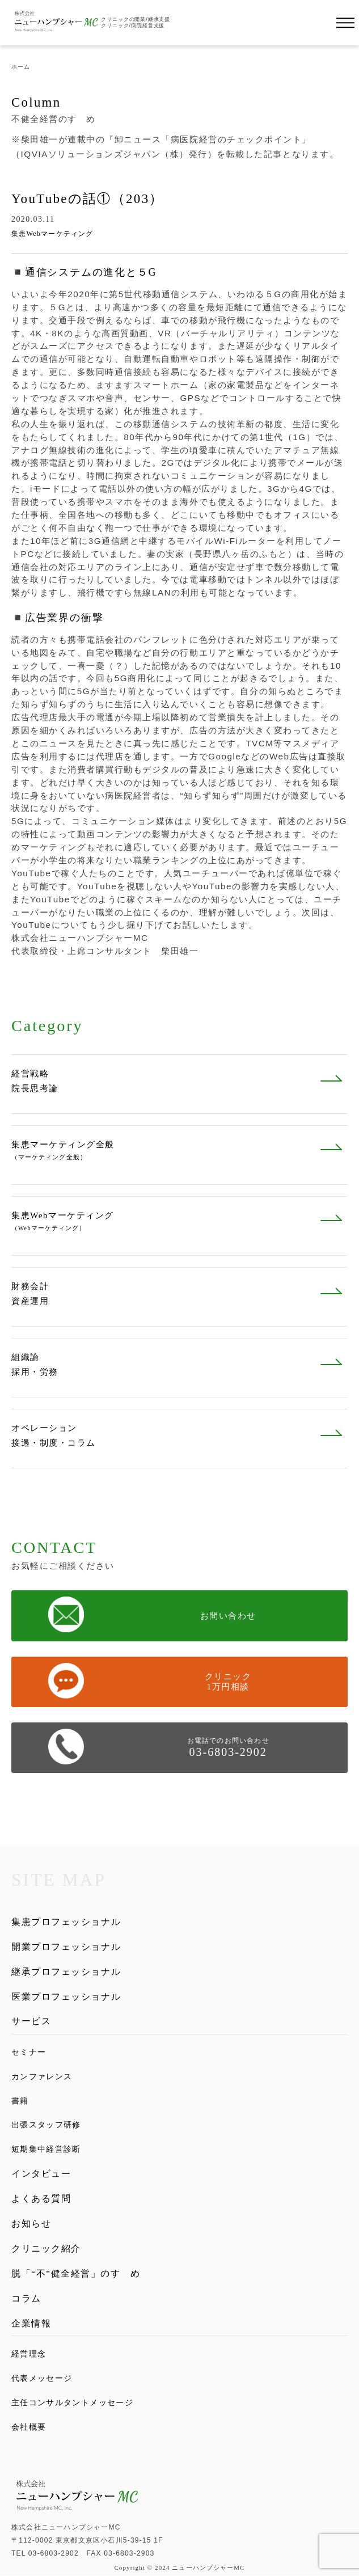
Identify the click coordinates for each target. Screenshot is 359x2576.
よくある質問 (41, 2198)
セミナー (29, 2052)
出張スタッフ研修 (46, 2125)
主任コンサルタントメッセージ (72, 2402)
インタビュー (41, 2174)
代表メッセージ (42, 2378)
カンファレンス (42, 2076)
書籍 (20, 2101)
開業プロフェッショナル (66, 1947)
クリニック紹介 (46, 2248)
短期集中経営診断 (46, 2150)
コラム (26, 2298)
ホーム (20, 67)
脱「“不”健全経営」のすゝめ (76, 2273)
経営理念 (29, 2354)
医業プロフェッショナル (66, 1996)
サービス (31, 2021)
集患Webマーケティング (52, 234)
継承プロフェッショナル (66, 1972)
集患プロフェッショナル (66, 1922)
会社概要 (29, 2427)
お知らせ (31, 2223)
